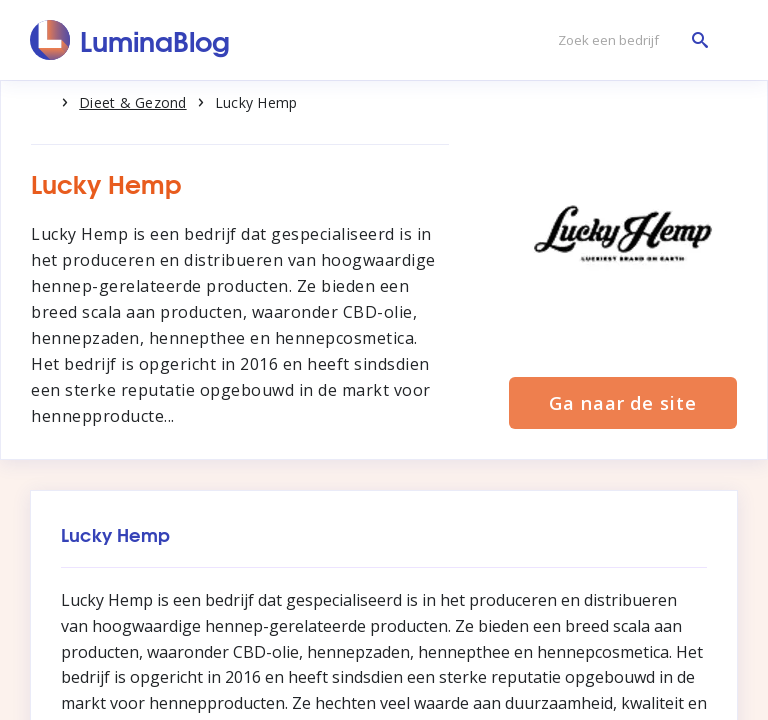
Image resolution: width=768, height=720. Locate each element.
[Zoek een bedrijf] (628, 40)
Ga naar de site (623, 403)
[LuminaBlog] (130, 40)
